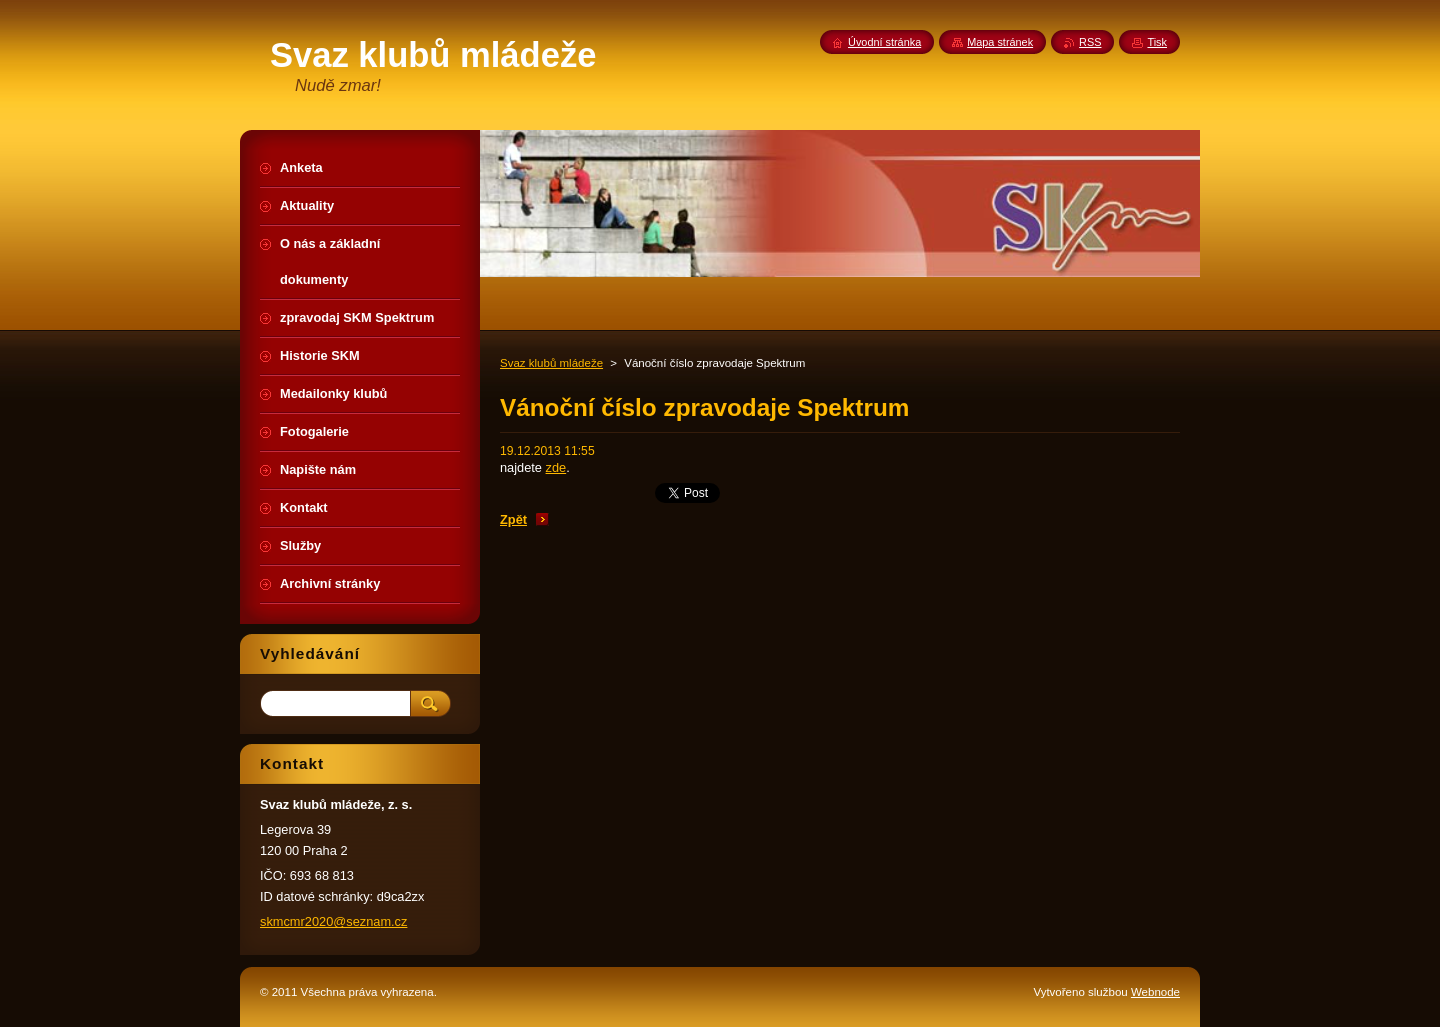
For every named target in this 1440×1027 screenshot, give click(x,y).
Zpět (513, 519)
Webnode (1155, 992)
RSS (1090, 42)
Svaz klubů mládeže (551, 363)
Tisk (1157, 42)
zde (556, 467)
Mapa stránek (1000, 42)
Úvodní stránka (884, 42)
